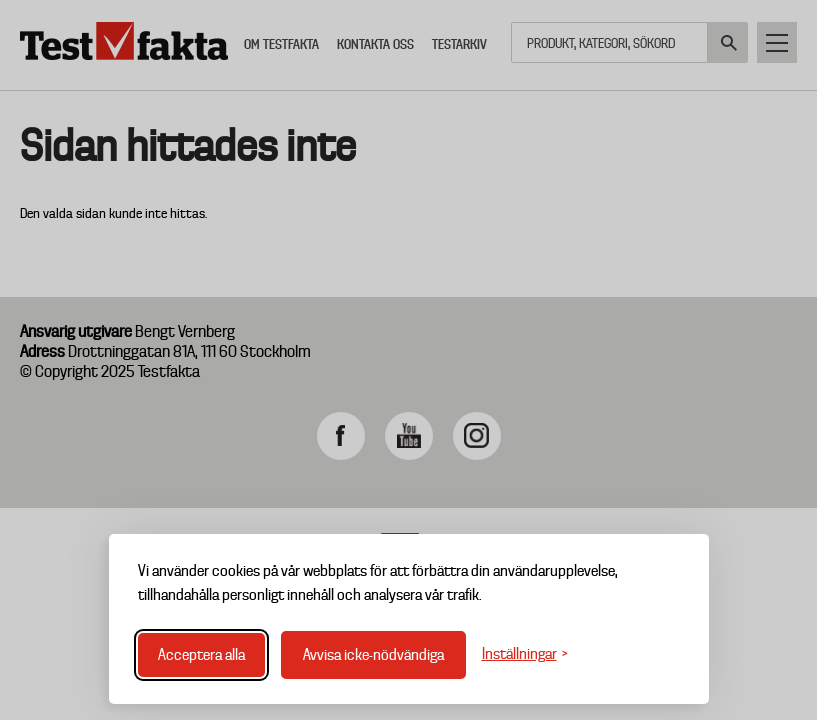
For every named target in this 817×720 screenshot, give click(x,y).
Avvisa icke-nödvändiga (373, 655)
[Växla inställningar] (525, 654)
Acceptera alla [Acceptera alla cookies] (201, 655)
